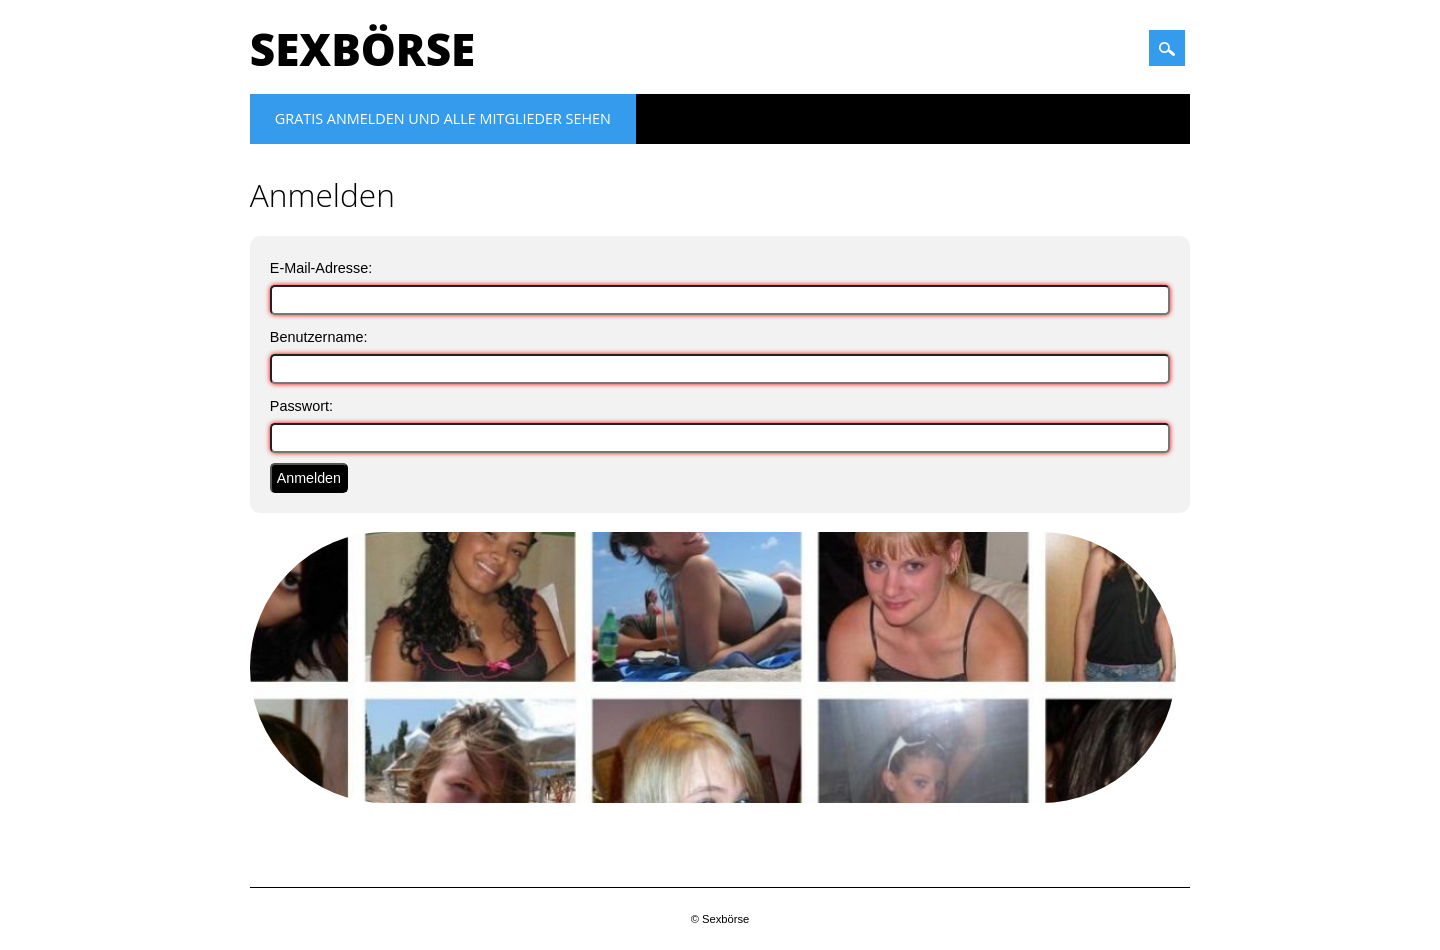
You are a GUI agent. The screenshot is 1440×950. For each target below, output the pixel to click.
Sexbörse (362, 49)
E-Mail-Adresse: (321, 268)
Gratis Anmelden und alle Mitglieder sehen (443, 118)
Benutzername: (319, 337)
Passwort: (301, 406)
